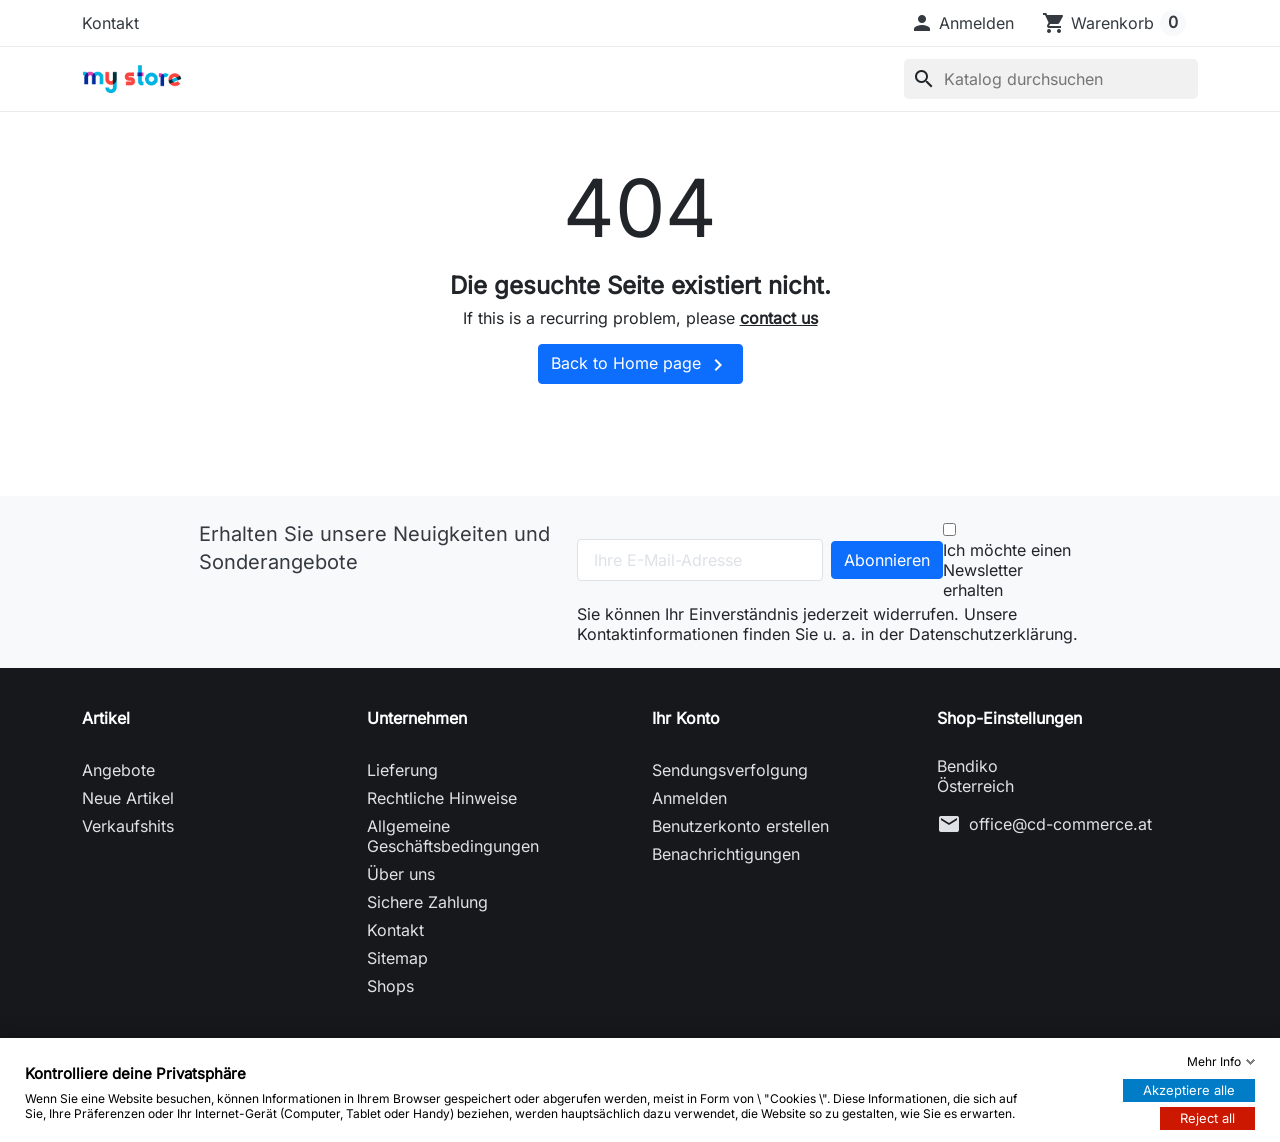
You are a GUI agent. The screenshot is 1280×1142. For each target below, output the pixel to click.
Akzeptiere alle (1189, 1090)
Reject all (1207, 1118)
